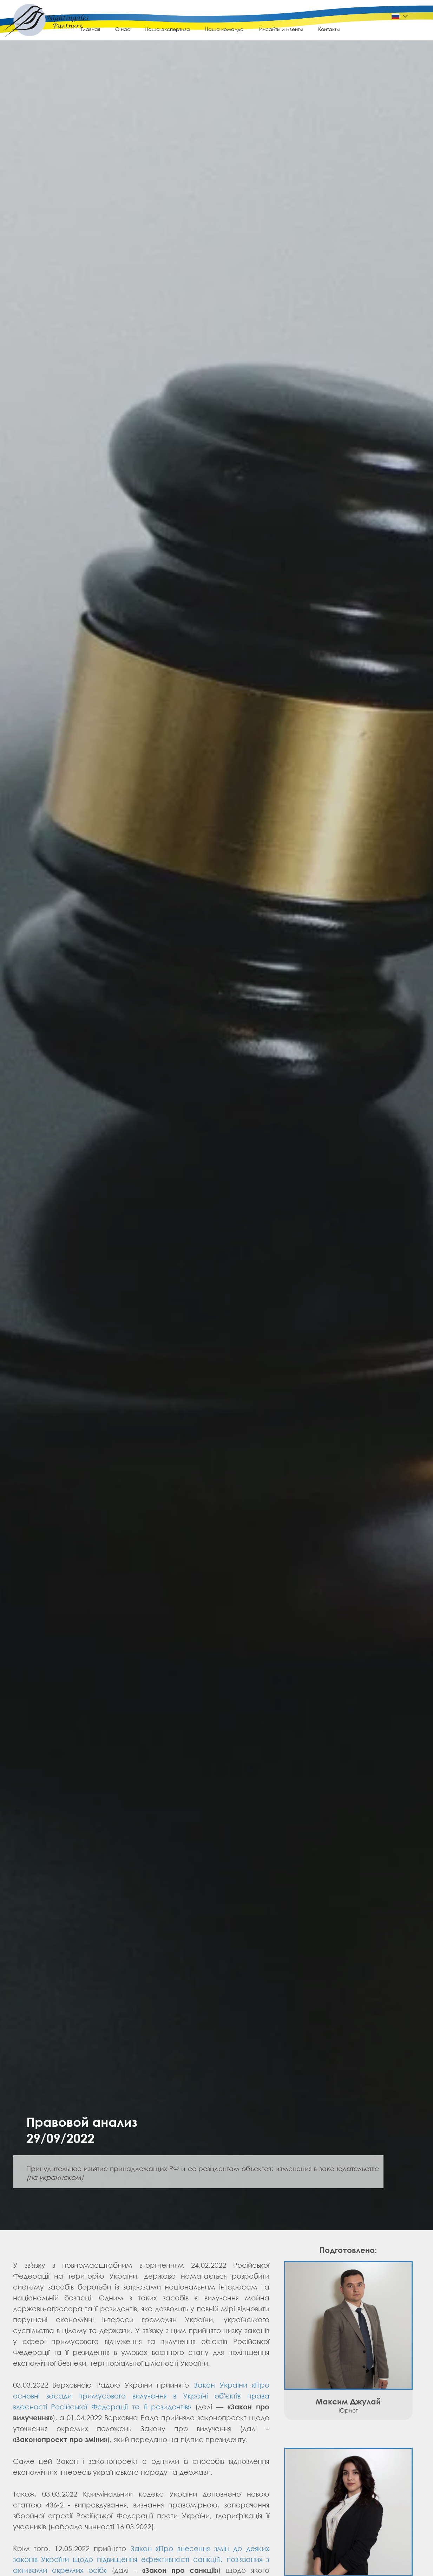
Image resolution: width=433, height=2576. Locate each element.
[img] (45, 25)
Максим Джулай (348, 2401)
